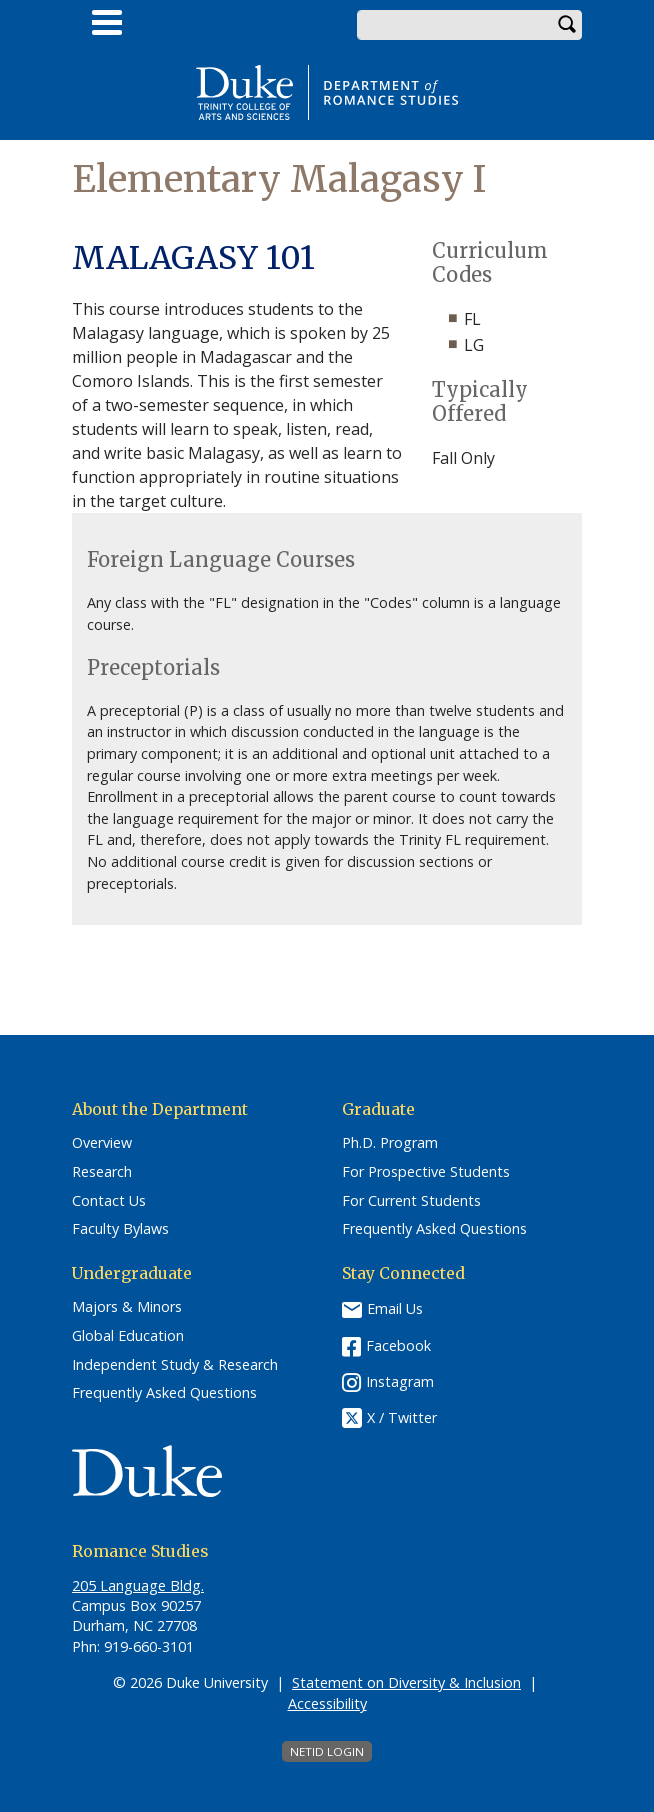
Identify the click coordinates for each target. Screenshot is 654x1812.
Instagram (400, 1381)
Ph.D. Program (390, 1143)
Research (102, 1172)
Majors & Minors (127, 1307)
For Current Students (411, 1201)
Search (567, 25)
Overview (102, 1143)
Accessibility (327, 1703)
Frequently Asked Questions (434, 1229)
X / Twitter (402, 1417)
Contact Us (109, 1201)
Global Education (128, 1336)
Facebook (398, 1345)
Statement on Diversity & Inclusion (406, 1682)
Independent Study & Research (175, 1365)
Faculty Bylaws (120, 1229)
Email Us (395, 1308)
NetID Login (327, 1751)
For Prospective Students (426, 1172)
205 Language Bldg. (138, 1585)
